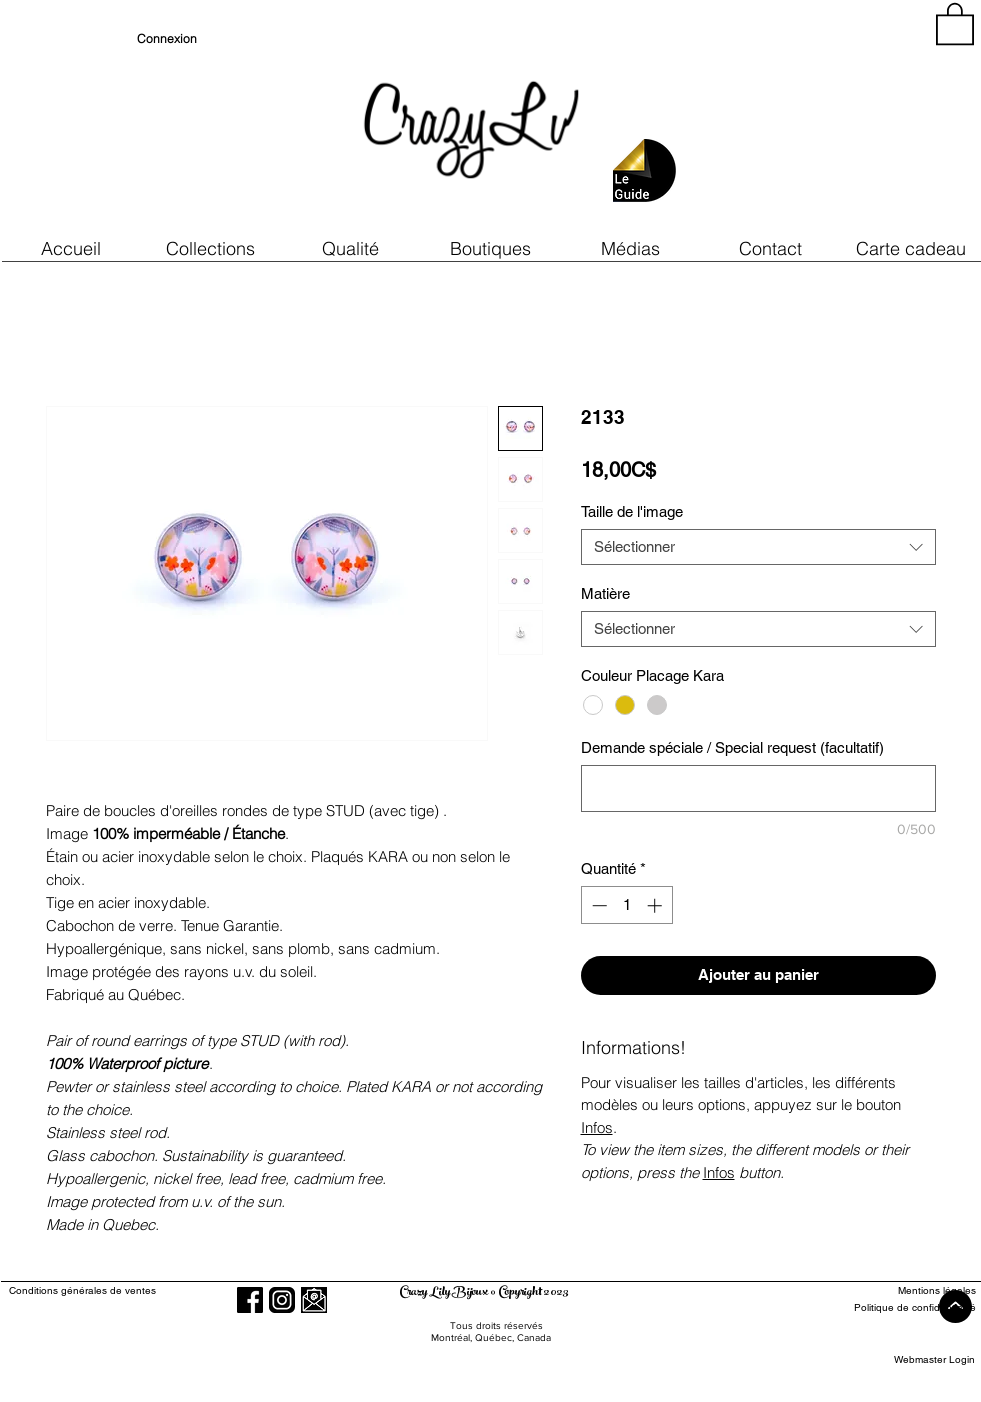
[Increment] (656, 905)
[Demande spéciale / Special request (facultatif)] (758, 788)
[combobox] (758, 547)
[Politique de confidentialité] (902, 1307)
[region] (795, 120)
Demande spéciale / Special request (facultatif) (732, 747)
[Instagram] (282, 1300)
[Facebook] (250, 1300)
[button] (351, 248)
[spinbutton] (626, 905)
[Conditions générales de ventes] (139, 1290)
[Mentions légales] (902, 1290)
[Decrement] (597, 905)
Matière (605, 593)
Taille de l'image (632, 511)
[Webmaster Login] (934, 1359)
